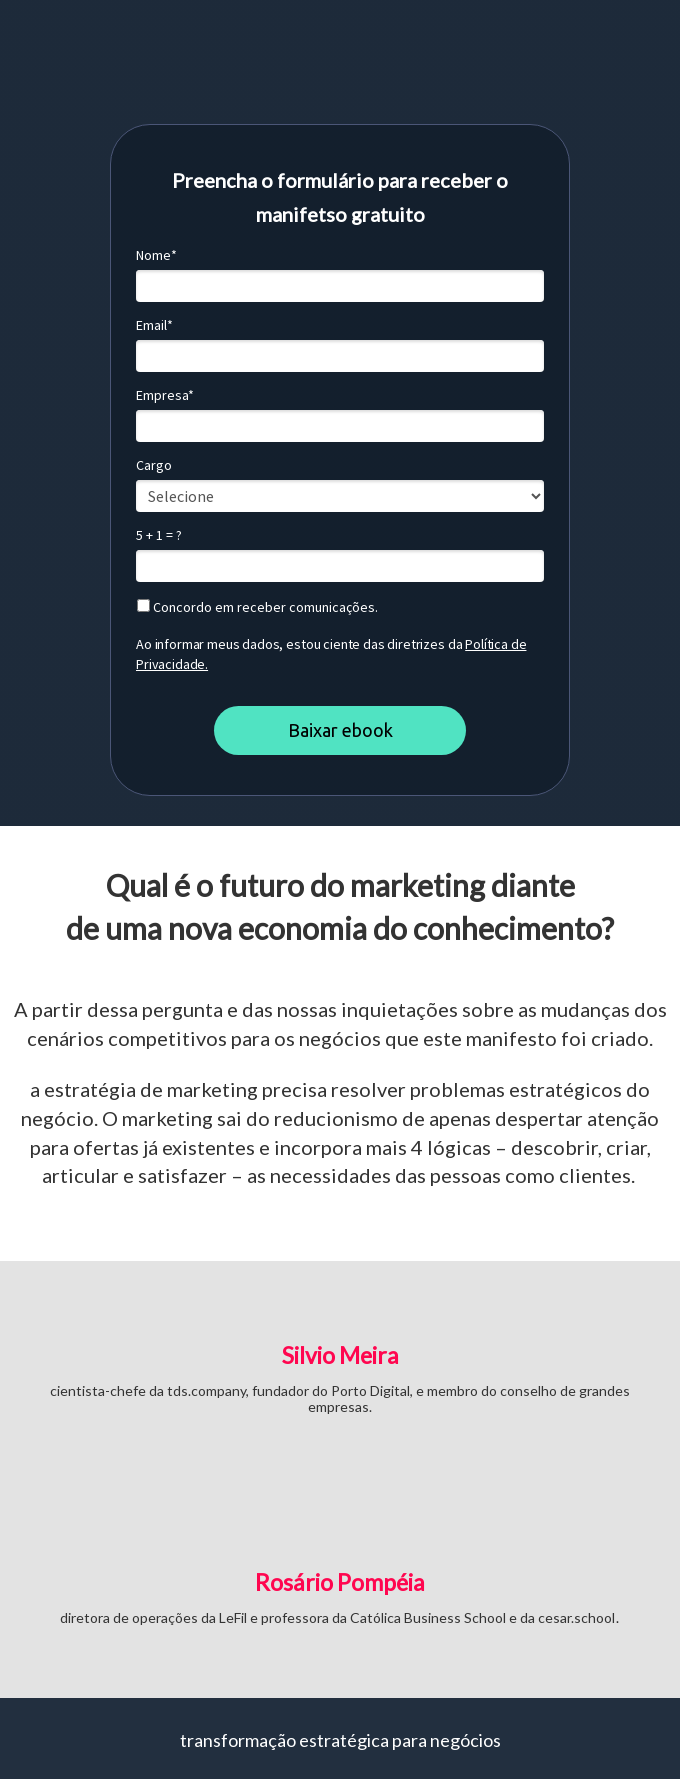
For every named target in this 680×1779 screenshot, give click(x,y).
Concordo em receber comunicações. (257, 607)
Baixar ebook (340, 730)
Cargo (154, 465)
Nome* (156, 255)
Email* (154, 325)
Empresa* (165, 395)
